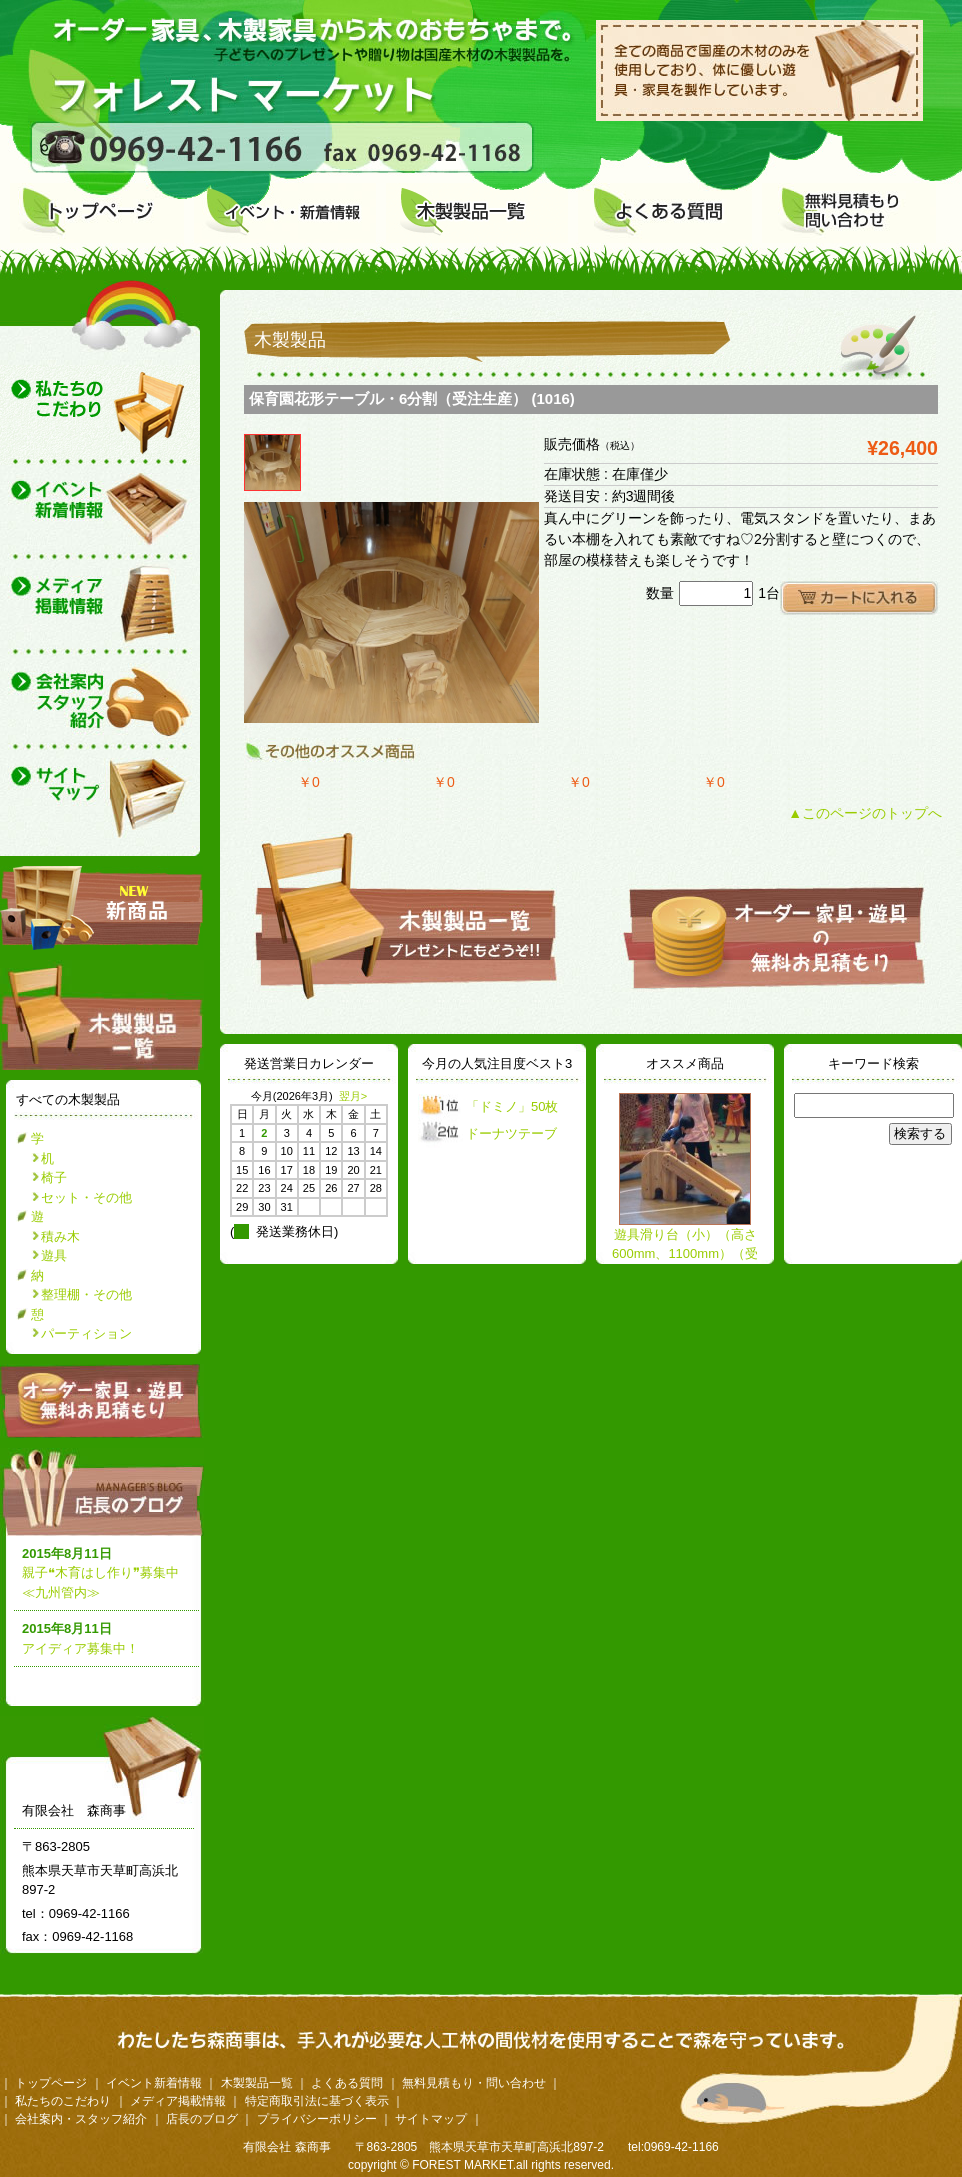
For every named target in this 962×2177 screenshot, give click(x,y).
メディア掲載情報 (178, 2101)
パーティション (86, 1333)
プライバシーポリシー (317, 2119)
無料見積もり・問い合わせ (474, 2083)
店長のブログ (106, 1492)
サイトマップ (431, 2119)
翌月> (353, 1096)
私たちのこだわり (63, 2101)
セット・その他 (86, 1197)
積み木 (60, 1236)
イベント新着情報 (154, 2083)
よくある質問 (347, 2083)
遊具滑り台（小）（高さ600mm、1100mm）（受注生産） (685, 1254)
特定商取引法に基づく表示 (317, 2101)
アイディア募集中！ (80, 1648)
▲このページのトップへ (865, 813)
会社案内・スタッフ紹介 (81, 2119)
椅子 (54, 1177)
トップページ (51, 2083)
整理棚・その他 (86, 1294)
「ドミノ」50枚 (512, 1106)
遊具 (54, 1255)
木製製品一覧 (257, 2083)
